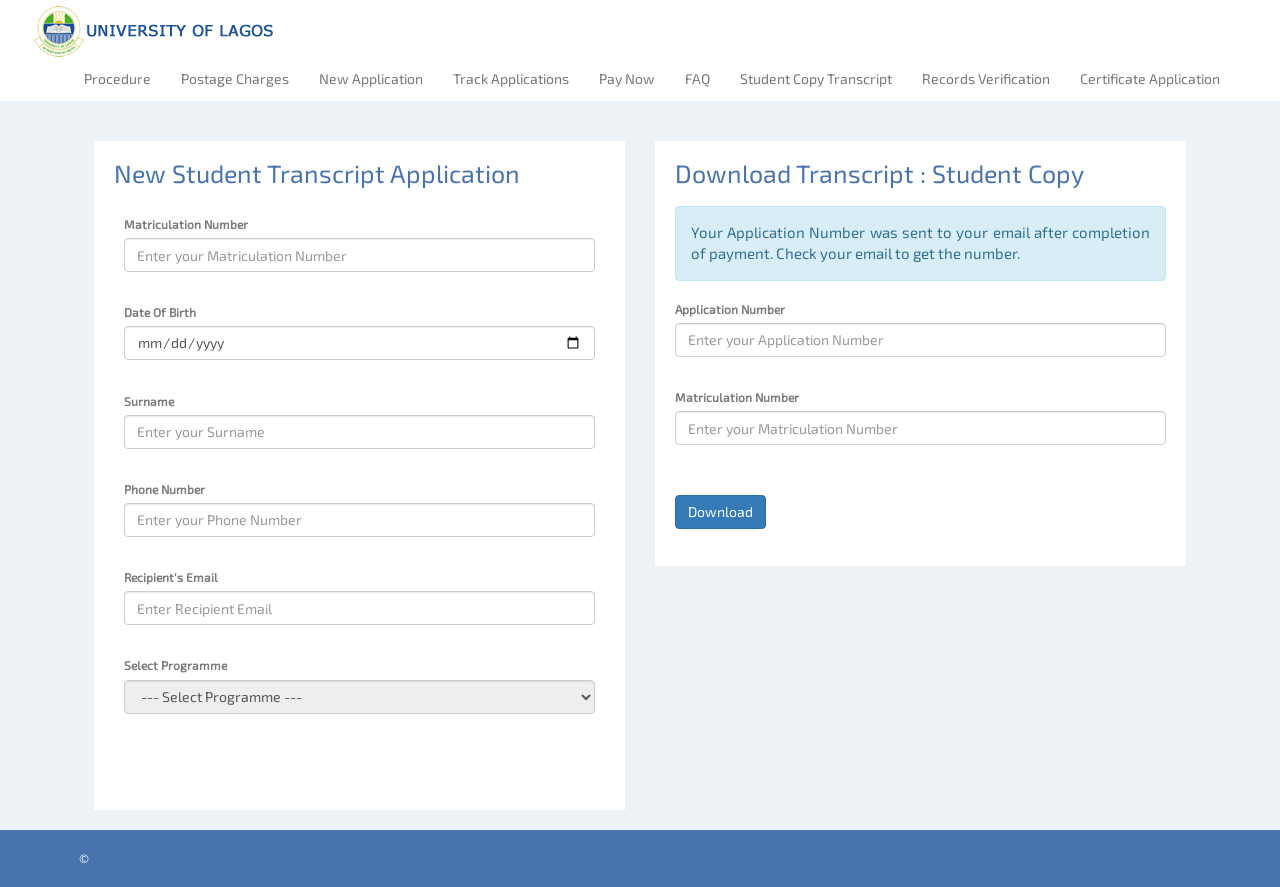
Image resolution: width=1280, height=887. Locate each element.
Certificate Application (1150, 78)
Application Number (730, 309)
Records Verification (986, 78)
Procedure (117, 78)
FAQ (697, 78)
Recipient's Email (171, 577)
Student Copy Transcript (816, 78)
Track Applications (511, 78)
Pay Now (627, 78)
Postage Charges (235, 78)
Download (720, 511)
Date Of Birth (160, 312)
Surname (149, 401)
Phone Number (164, 489)
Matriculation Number (186, 224)
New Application (371, 78)
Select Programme (175, 665)
